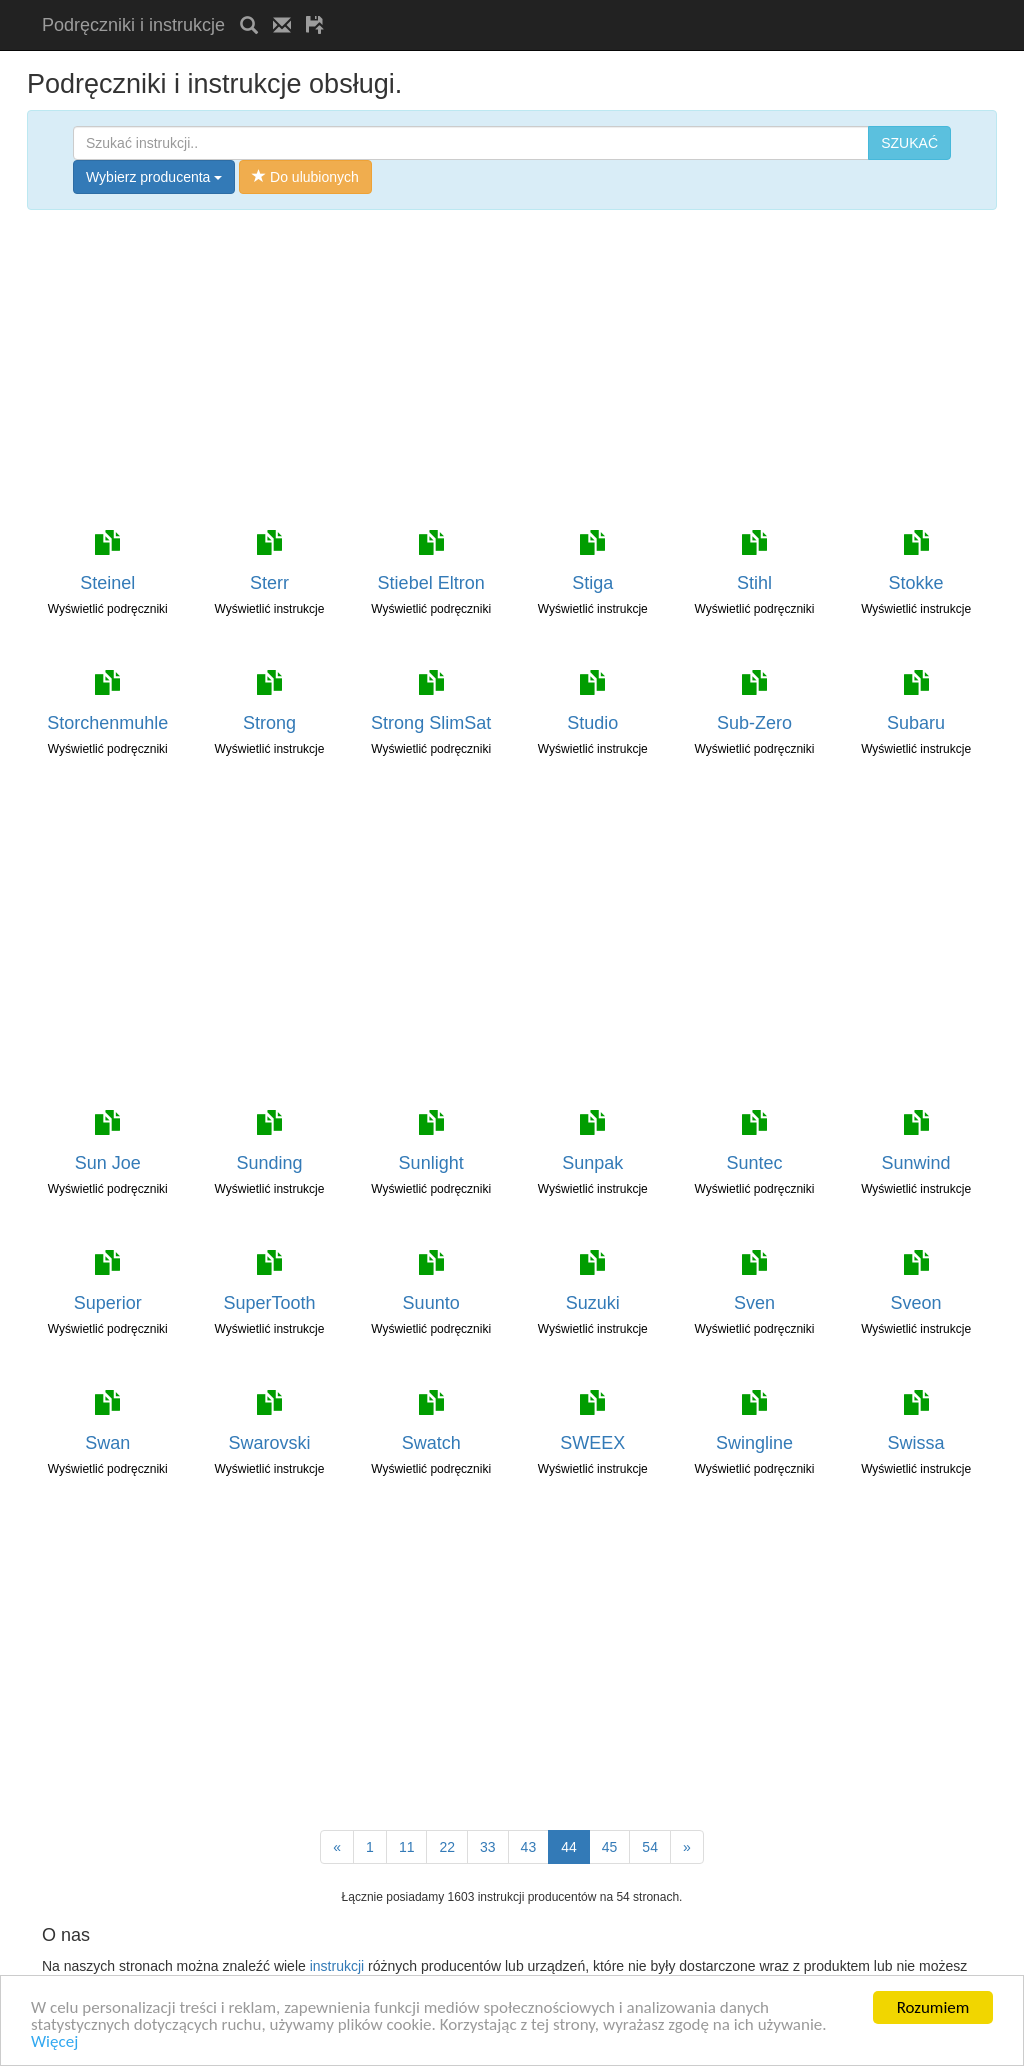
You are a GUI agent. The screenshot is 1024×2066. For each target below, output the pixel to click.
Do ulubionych (305, 177)
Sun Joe (108, 1163)
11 (407, 1847)
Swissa (916, 1443)
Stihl (754, 583)
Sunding (269, 1163)
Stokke (916, 583)
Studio (592, 723)
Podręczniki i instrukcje (133, 25)
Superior (108, 1303)
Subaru (916, 723)
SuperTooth (269, 1303)
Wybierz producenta (154, 177)
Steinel (107, 583)
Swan (107, 1443)
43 (529, 1847)
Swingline (754, 1443)
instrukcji (337, 1966)
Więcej (54, 2042)
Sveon (916, 1303)
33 (488, 1847)
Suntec (754, 1163)
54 (650, 1847)
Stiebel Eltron (431, 583)
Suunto (431, 1303)
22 (447, 1847)
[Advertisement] (573, 7)
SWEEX (592, 1443)
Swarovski (269, 1443)
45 (610, 1847)
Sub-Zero (754, 723)
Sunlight (431, 1163)
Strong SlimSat (431, 723)
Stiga (592, 583)
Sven (754, 1303)
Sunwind (916, 1163)
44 (569, 1847)
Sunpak (592, 1163)
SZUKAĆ (909, 143)
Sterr (269, 583)
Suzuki (593, 1303)
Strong (269, 723)
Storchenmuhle (107, 723)
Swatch (431, 1443)
